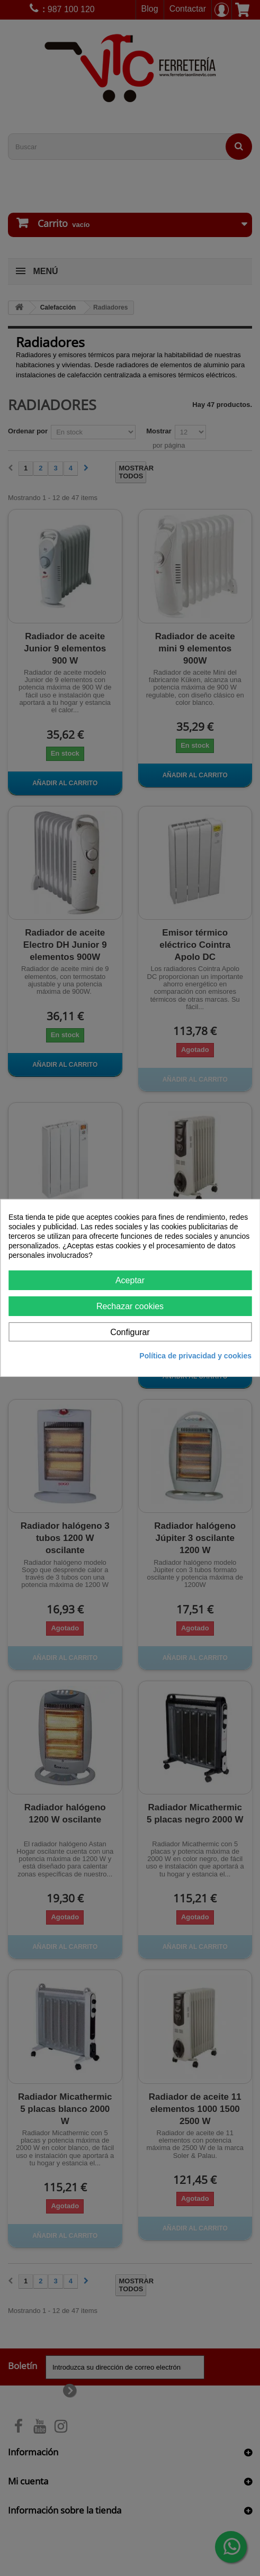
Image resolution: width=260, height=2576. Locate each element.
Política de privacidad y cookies (195, 1356)
